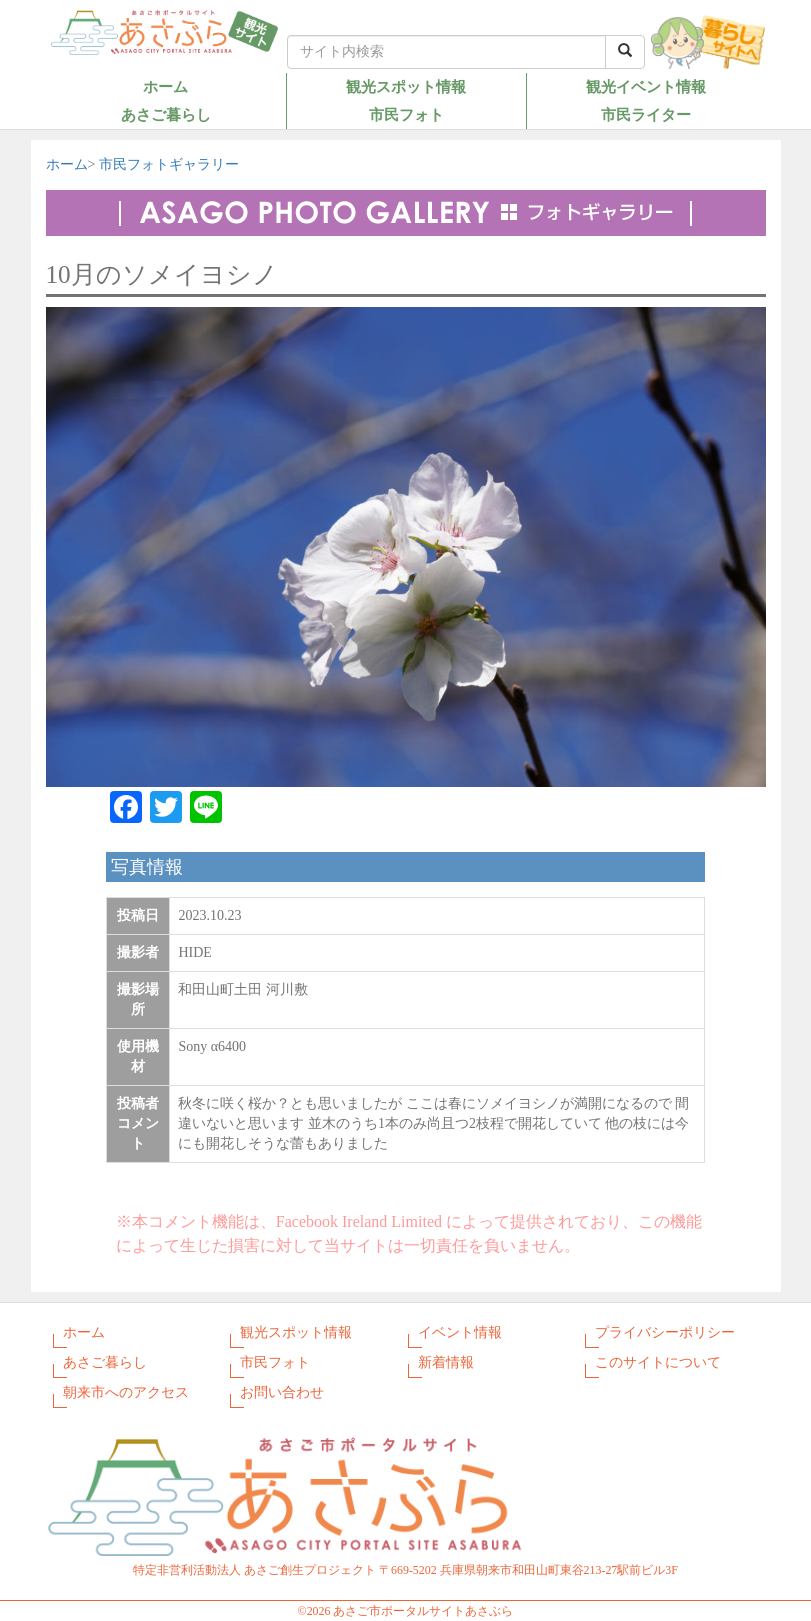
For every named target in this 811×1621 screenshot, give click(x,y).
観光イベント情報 (646, 86)
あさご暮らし (166, 114)
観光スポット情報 (406, 86)
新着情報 (446, 1362)
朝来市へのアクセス (126, 1392)
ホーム (165, 86)
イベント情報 (460, 1332)
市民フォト (406, 114)
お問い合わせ (282, 1392)
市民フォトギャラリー (169, 164)
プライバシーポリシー (665, 1332)
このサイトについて (658, 1362)
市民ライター (646, 114)
